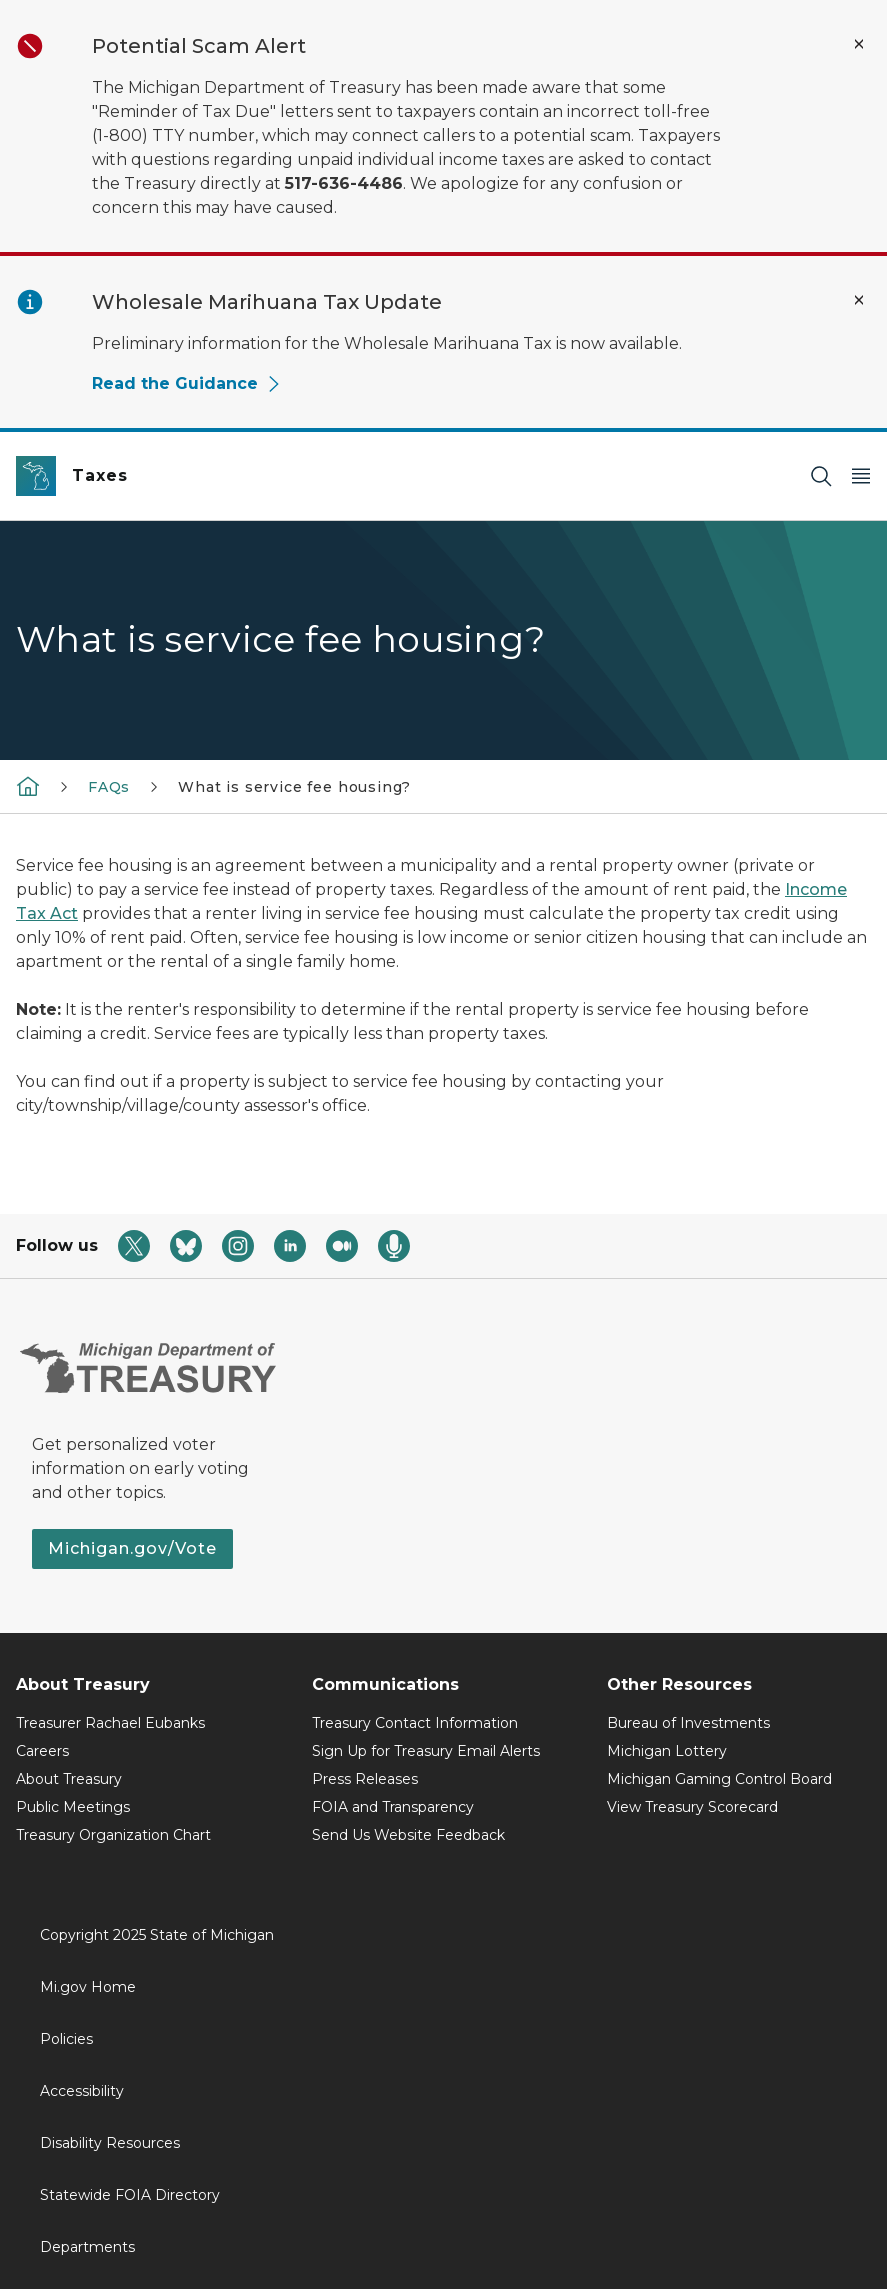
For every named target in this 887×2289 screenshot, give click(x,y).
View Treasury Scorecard (692, 1807)
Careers (42, 1751)
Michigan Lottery (667, 1751)
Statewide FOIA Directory (130, 2195)
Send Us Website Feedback (408, 1835)
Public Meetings (73, 1807)
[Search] (821, 476)
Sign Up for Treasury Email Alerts (426, 1751)
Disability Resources (110, 2143)
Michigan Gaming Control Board (719, 1779)
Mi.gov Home (88, 1987)
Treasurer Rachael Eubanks (110, 1723)
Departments (87, 2247)
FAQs (109, 787)
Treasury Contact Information (415, 1723)
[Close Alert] (859, 44)
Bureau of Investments (688, 1723)
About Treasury (69, 1779)
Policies (66, 2039)
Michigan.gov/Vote (132, 1548)
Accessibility (82, 2091)
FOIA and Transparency (393, 1807)
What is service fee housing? (294, 787)
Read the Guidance (187, 383)
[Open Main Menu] (861, 476)
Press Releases (365, 1779)
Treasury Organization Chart (113, 1835)
